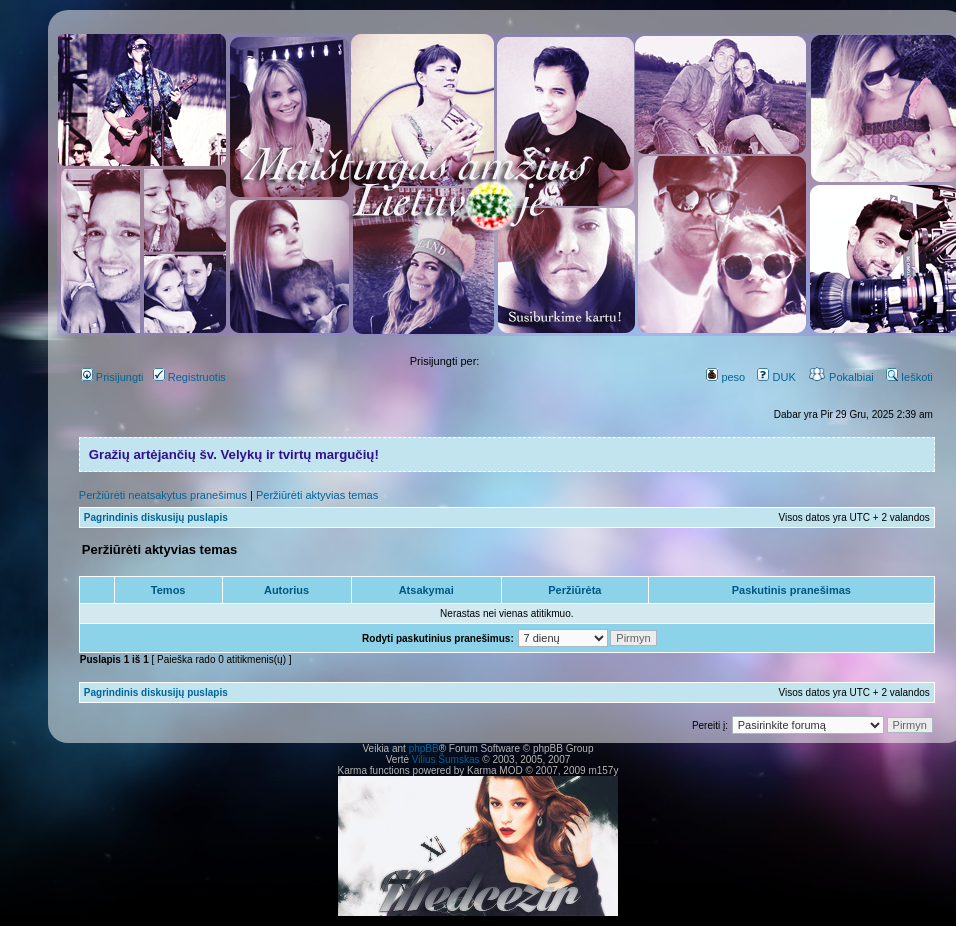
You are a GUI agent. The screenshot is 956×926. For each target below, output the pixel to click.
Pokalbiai (841, 377)
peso (725, 377)
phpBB (424, 748)
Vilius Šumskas (446, 759)
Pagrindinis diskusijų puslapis (156, 517)
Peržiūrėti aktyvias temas (317, 495)
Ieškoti (909, 377)
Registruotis (189, 377)
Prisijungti (112, 377)
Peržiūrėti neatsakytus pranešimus (163, 495)
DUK (776, 377)
